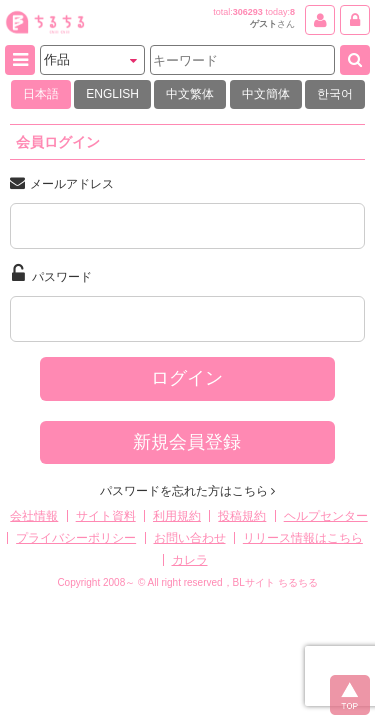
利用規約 (177, 516)
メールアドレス (62, 183)
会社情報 (34, 516)
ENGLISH (112, 94)
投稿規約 (242, 516)
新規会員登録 (187, 442)
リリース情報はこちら (303, 538)
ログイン (187, 378)
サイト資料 (106, 516)
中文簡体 (266, 94)
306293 (248, 12)
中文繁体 (190, 94)
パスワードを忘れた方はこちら (187, 491)
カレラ (190, 560)
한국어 (335, 94)
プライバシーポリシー (76, 538)
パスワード (52, 274)
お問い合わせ (190, 538)
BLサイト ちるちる (275, 582)
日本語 (41, 94)
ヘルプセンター (326, 516)
